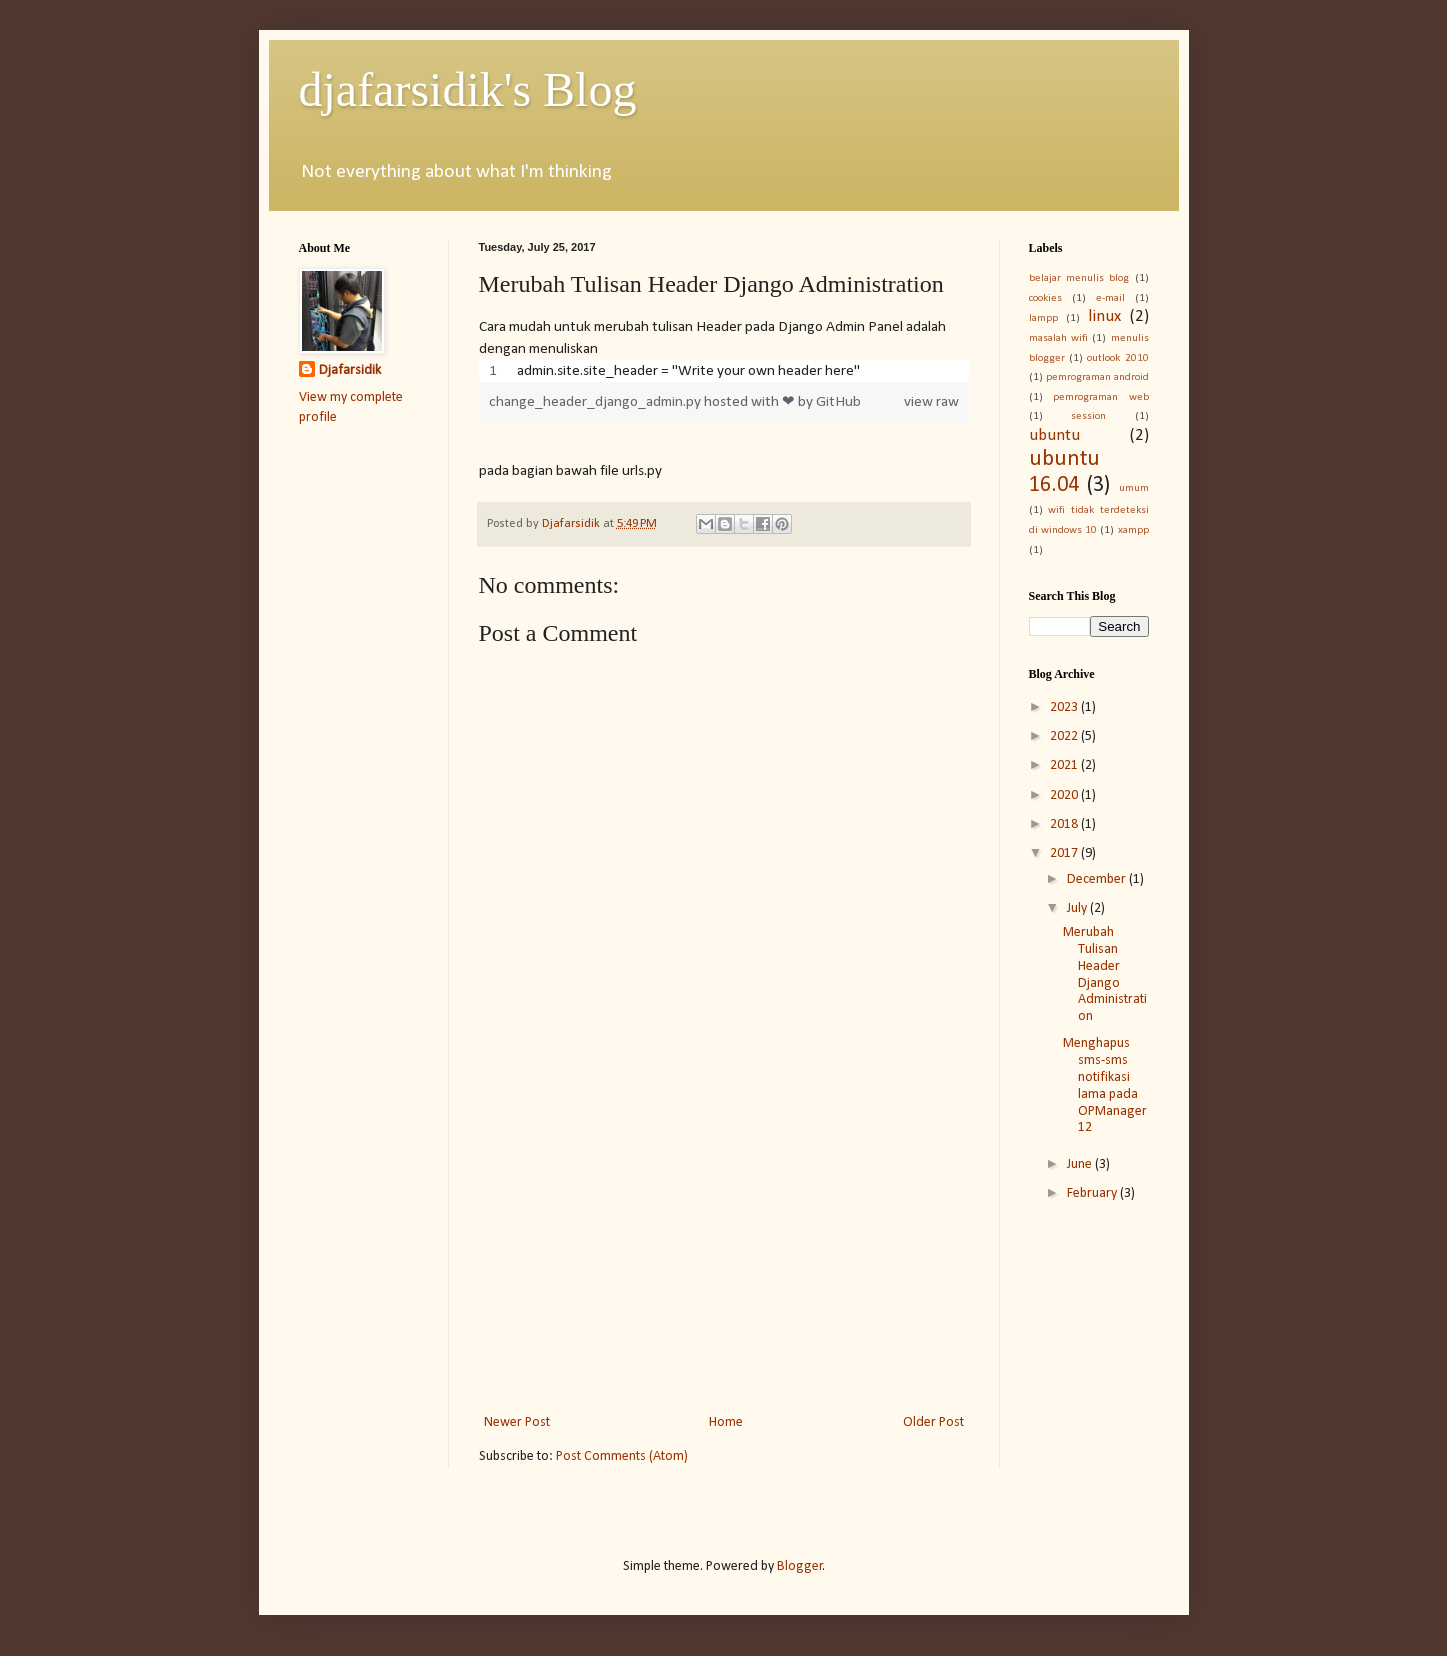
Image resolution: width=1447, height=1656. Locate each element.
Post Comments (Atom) (622, 1456)
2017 (1065, 853)
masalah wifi (1058, 338)
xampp (1133, 530)
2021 (1065, 765)
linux (1104, 316)
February (1093, 1193)
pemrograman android (1097, 377)
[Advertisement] (724, 1245)
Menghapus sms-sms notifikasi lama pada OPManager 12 (1105, 1085)
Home (726, 1422)
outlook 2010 (1117, 358)
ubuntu (1054, 435)
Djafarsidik (350, 370)
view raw (931, 402)
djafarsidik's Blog (468, 89)
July (1078, 908)
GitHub (838, 402)
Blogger (800, 1566)
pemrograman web (1101, 397)
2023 (1065, 707)
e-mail (1110, 298)
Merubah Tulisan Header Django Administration (1105, 974)
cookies (1045, 298)
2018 (1065, 824)
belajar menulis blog (1079, 278)
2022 (1065, 736)
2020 (1065, 795)
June (1081, 1164)
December (1098, 879)
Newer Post (517, 1422)
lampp (1043, 318)
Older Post (933, 1422)
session (1088, 416)
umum (1134, 488)
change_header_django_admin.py (596, 402)
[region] (724, 371)
